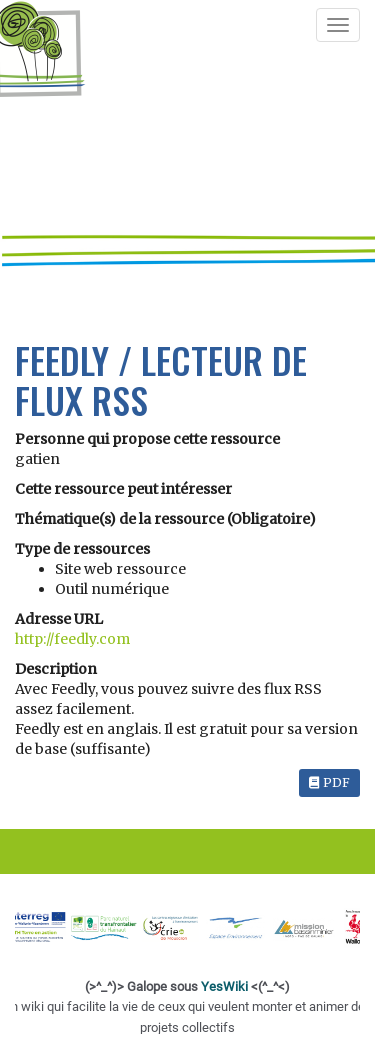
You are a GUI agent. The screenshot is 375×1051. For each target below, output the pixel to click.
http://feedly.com (72, 639)
